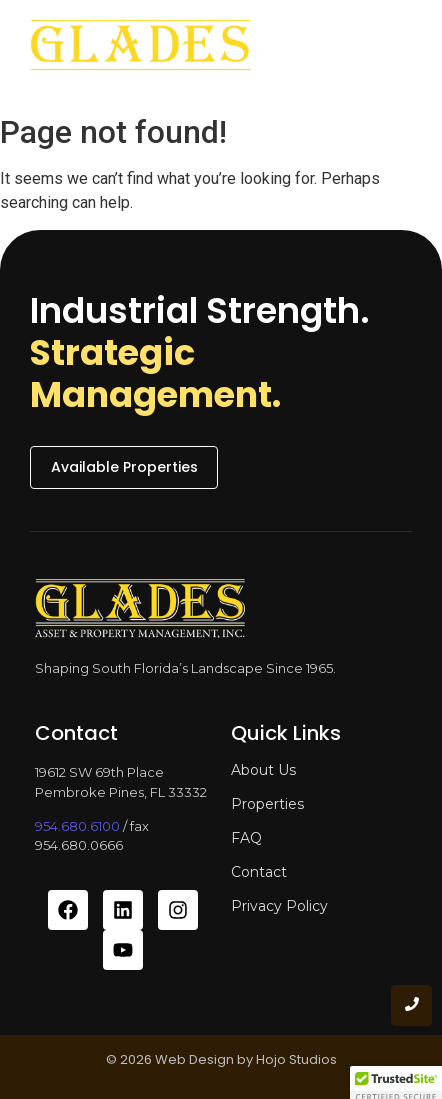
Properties (267, 804)
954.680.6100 (77, 826)
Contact (259, 872)
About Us (263, 770)
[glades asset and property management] (140, 51)
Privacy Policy (279, 906)
